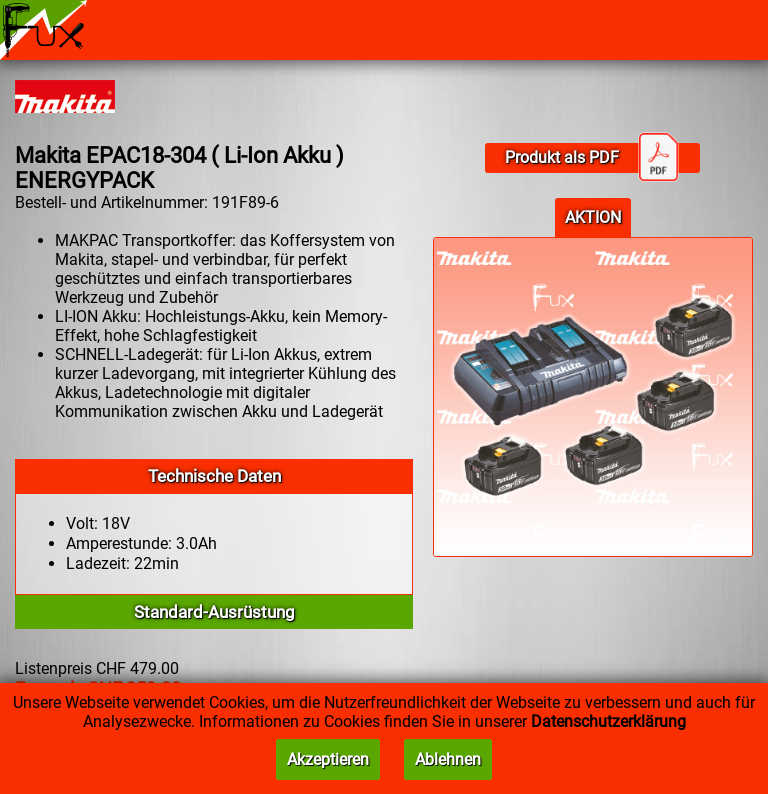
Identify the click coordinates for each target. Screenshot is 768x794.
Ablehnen (448, 759)
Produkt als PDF (592, 158)
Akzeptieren (328, 759)
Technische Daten (214, 476)
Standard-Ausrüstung (214, 612)
